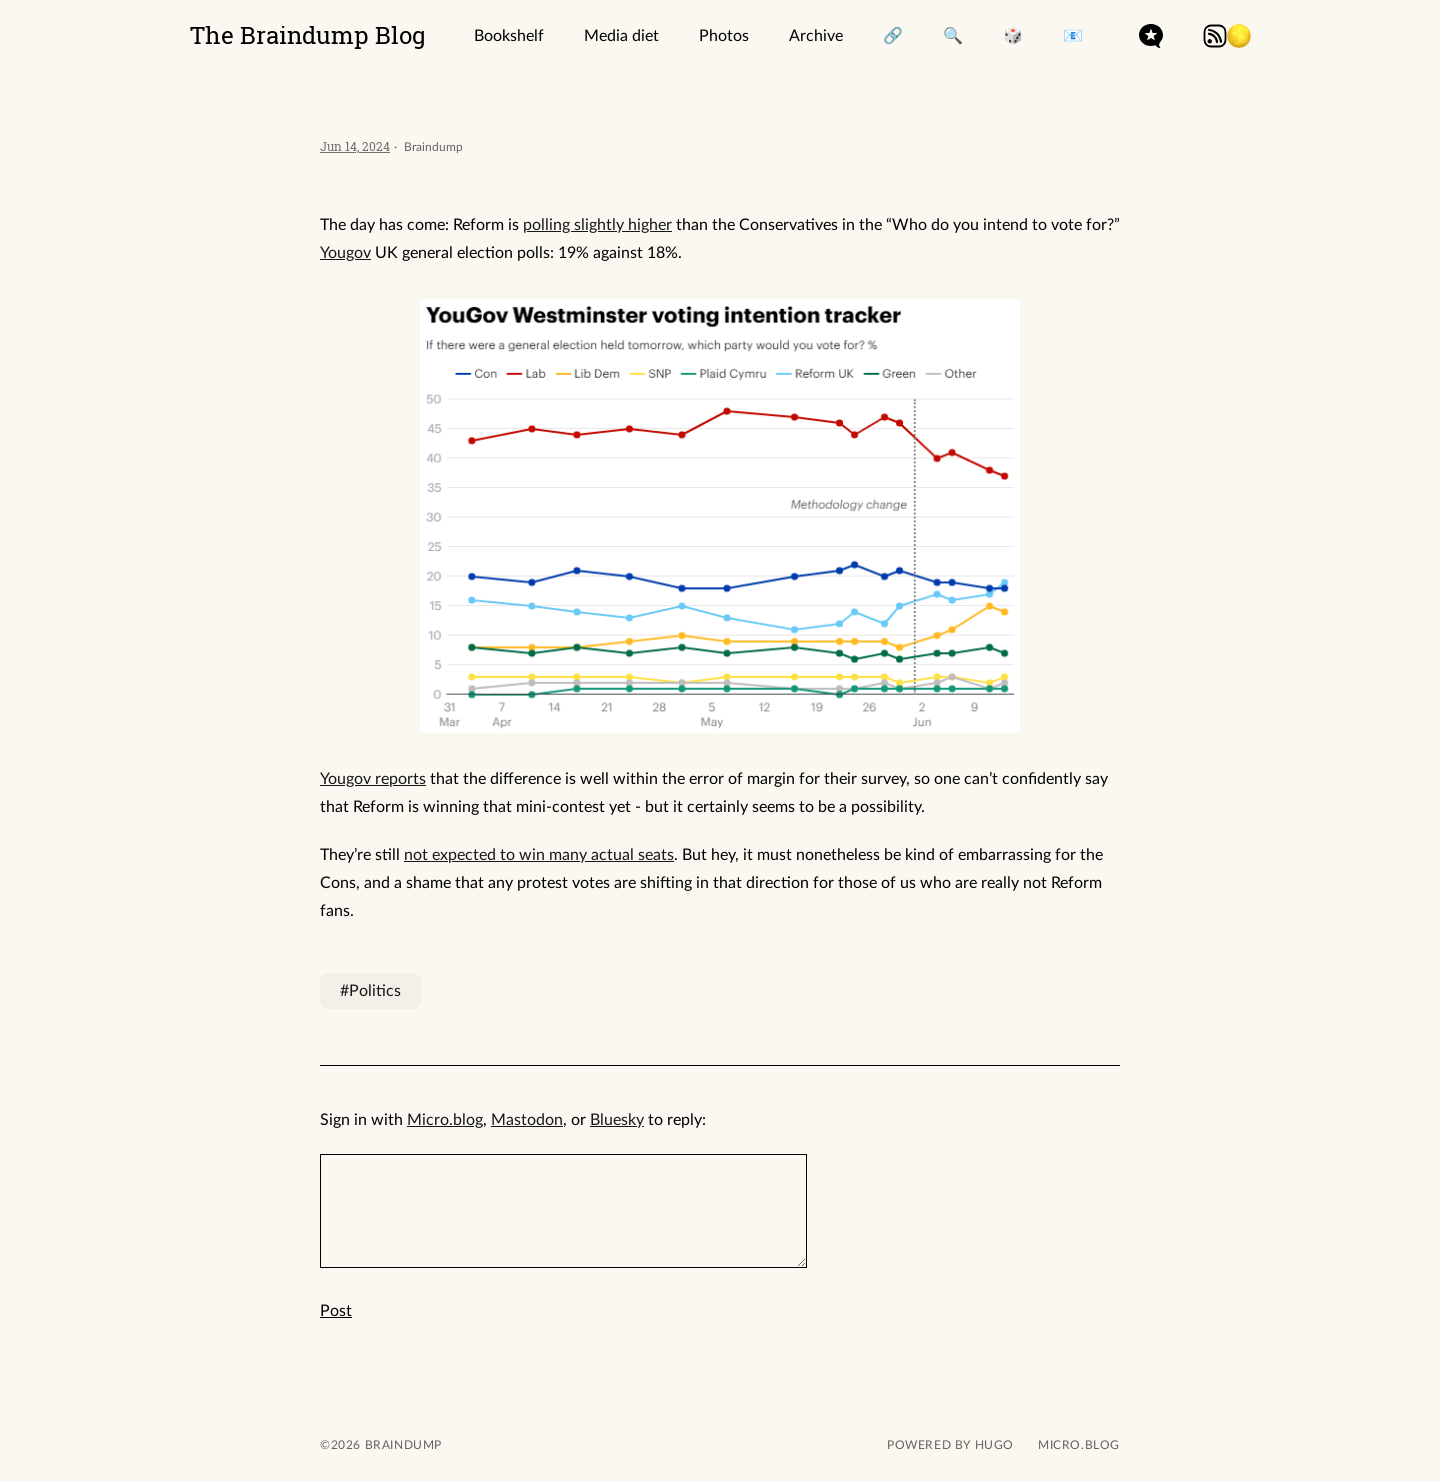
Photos (724, 36)
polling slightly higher (597, 225)
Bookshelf (509, 36)
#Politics (370, 991)
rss (1215, 36)
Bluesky (617, 1120)
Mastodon (527, 1120)
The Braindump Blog (308, 35)
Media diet (621, 36)
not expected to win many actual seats (539, 855)
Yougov (345, 253)
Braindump (401, 1445)
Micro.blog (445, 1120)
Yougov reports (373, 779)
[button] (1239, 36)
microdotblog (1151, 36)
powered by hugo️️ (950, 1445)
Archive (816, 36)
